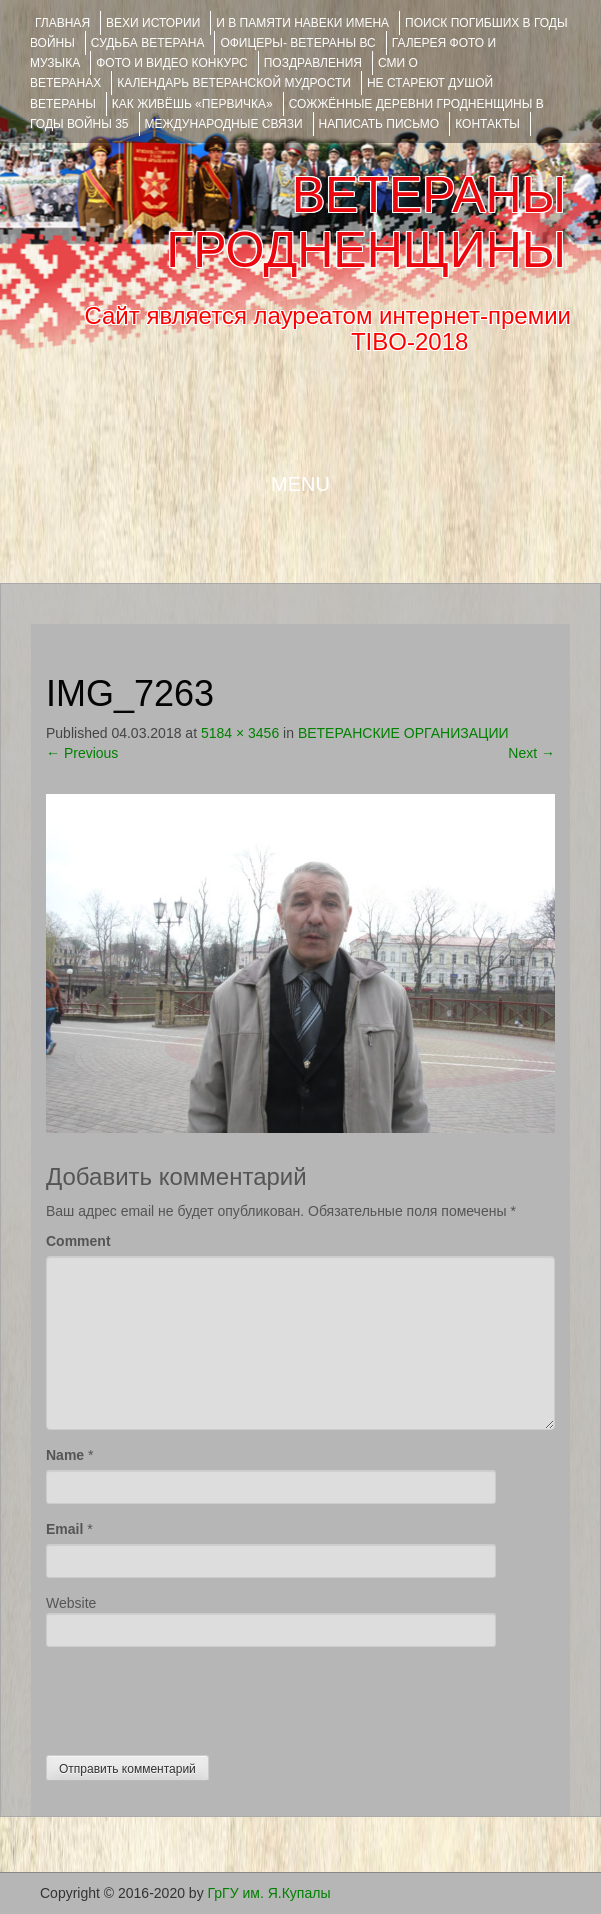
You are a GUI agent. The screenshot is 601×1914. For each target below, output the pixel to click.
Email (64, 1529)
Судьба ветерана (148, 43)
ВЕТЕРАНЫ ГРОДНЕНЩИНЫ (366, 222)
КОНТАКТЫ (487, 124)
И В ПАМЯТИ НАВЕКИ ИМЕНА (302, 23)
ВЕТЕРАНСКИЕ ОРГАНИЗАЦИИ (403, 733)
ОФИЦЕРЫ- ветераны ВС (297, 43)
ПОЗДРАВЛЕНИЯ (313, 63)
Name (65, 1455)
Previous (82, 753)
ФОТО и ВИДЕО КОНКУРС (171, 63)
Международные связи (224, 124)
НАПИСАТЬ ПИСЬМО (379, 124)
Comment (78, 1241)
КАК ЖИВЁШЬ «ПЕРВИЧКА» (192, 104)
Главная (62, 23)
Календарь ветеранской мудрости (234, 83)
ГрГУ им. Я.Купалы (269, 1893)
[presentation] (198, 1696)
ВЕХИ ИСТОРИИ (153, 23)
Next (531, 753)
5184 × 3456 (240, 733)
